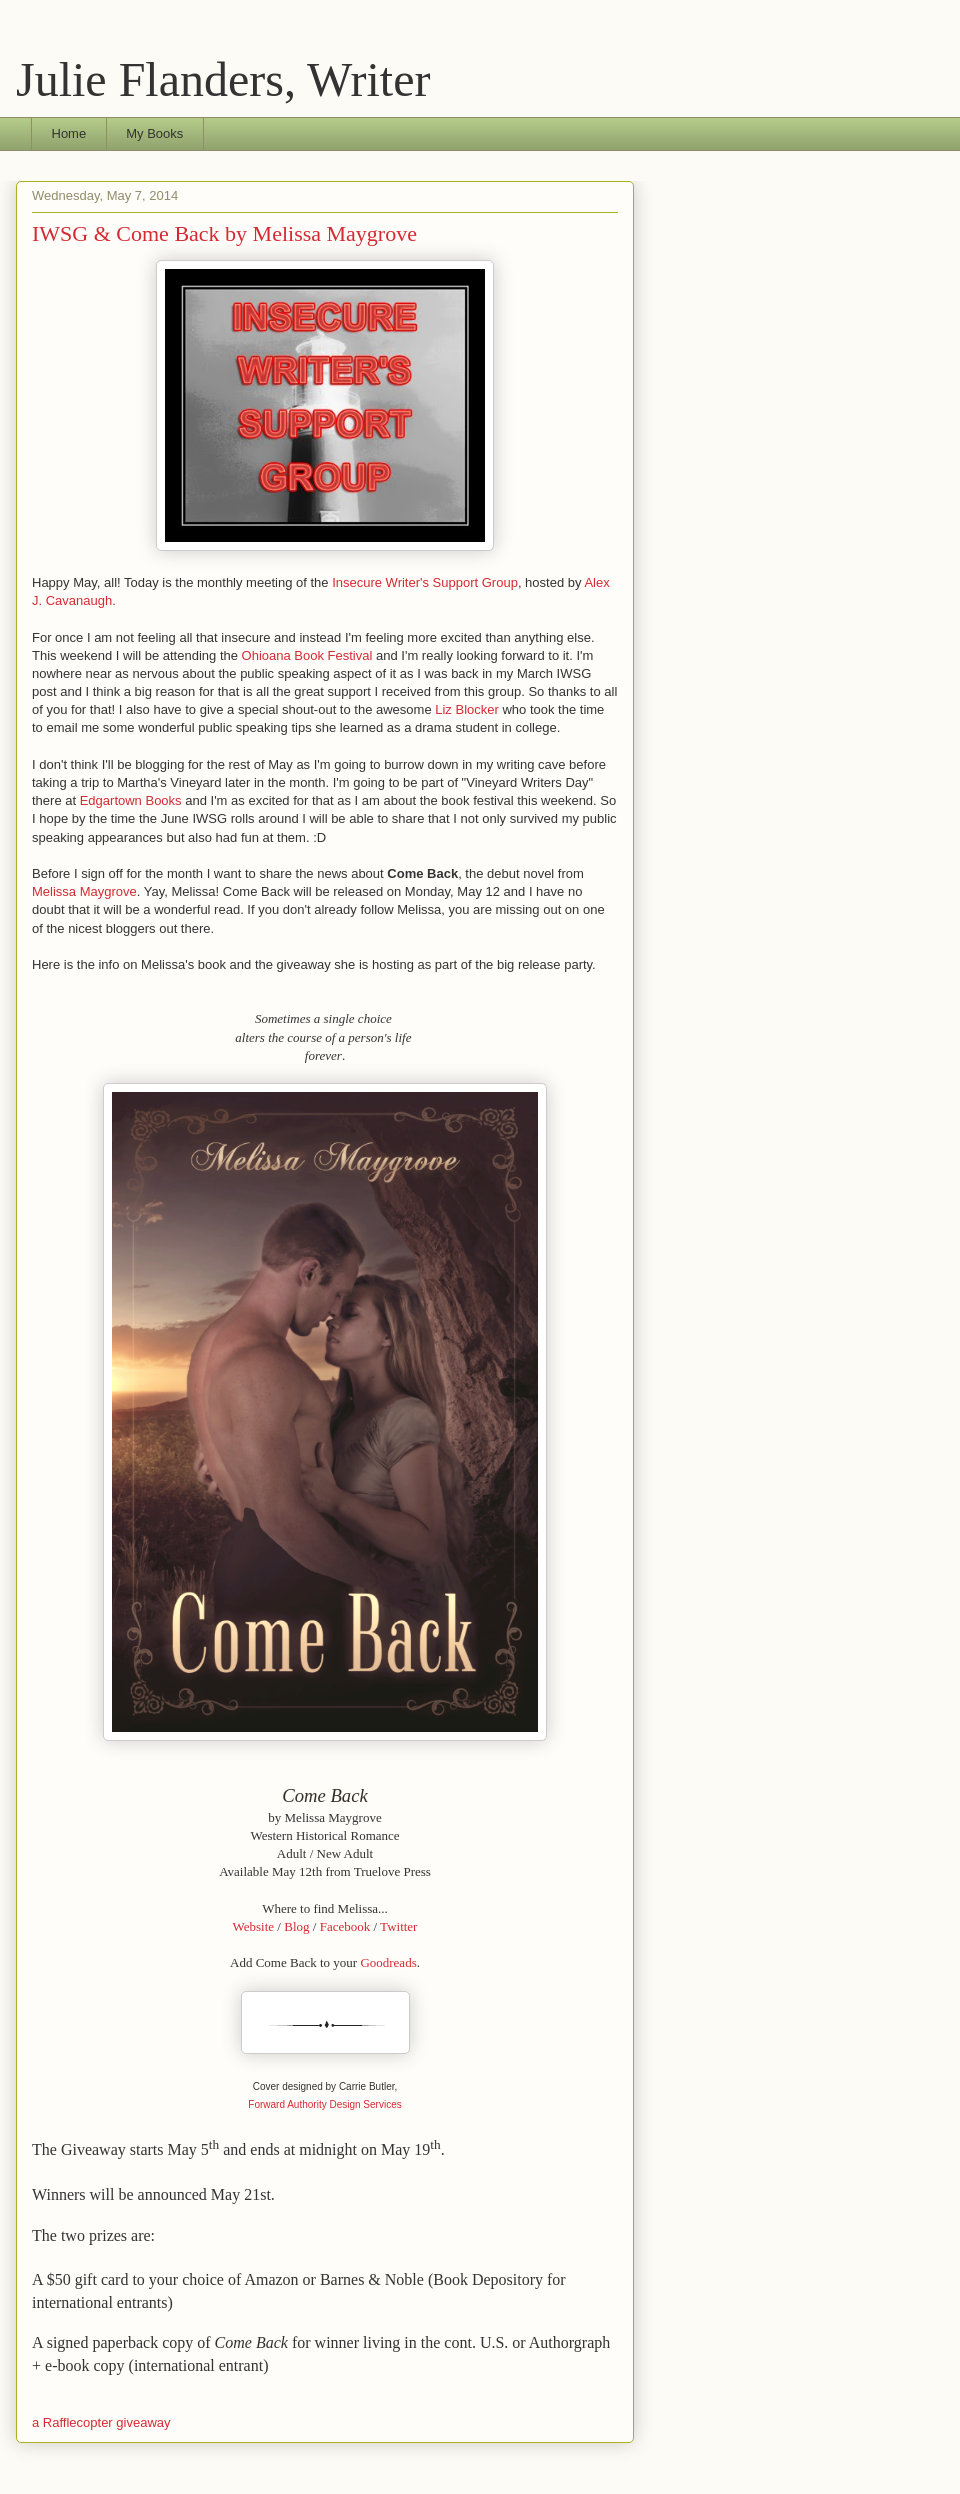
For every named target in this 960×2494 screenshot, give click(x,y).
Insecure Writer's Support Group (425, 582)
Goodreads (388, 1962)
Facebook (345, 1926)
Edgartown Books (131, 800)
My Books (154, 133)
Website (254, 1926)
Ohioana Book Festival (307, 655)
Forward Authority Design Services (324, 2104)
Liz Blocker (467, 709)
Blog (296, 1926)
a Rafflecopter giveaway (101, 2422)
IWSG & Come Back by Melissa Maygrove (224, 233)
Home (69, 133)
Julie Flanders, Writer (223, 79)
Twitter (398, 1926)
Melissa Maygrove (84, 891)
